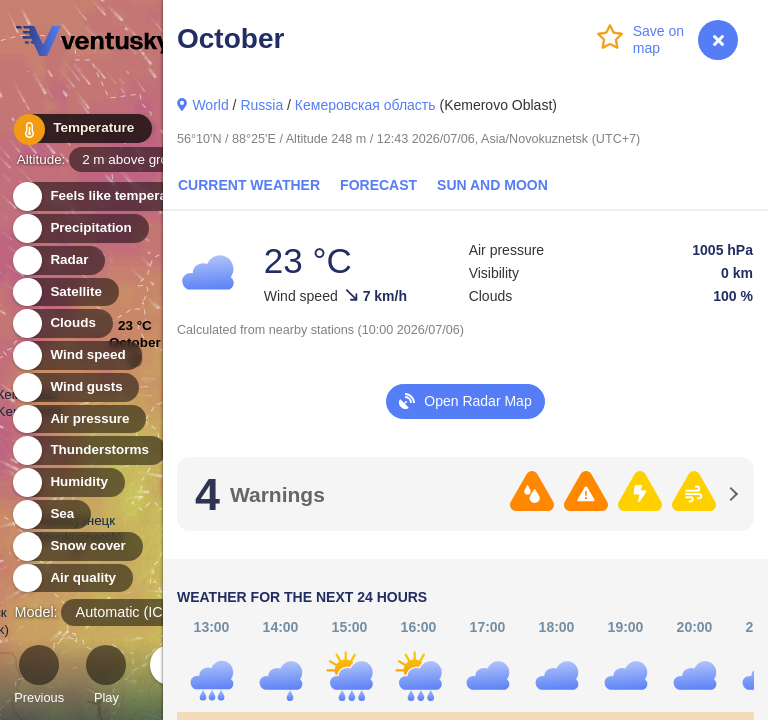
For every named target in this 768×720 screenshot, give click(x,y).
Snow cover (76, 546)
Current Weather (249, 185)
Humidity (67, 482)
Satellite (64, 292)
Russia (261, 105)
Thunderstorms (88, 450)
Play (106, 677)
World (210, 105)
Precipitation (79, 228)
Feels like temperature (109, 196)
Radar (58, 260)
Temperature (79, 129)
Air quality (71, 578)
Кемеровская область (365, 105)
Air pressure (78, 419)
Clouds (61, 323)
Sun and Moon (492, 185)
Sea (50, 514)
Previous (39, 677)
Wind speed (76, 355)
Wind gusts (75, 387)
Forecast (378, 185)
